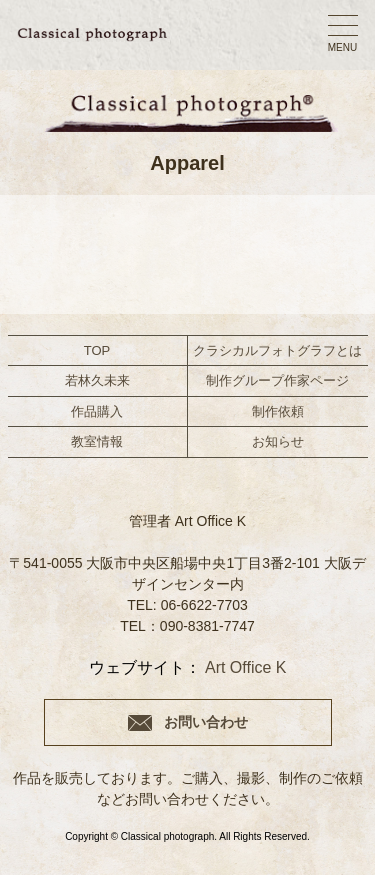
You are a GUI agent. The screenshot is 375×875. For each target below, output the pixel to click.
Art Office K (246, 667)
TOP (97, 350)
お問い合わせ (206, 722)
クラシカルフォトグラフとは (277, 350)
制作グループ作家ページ (277, 380)
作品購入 (97, 411)
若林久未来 (97, 380)
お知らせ (278, 441)
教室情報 (97, 441)
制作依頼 (278, 411)
